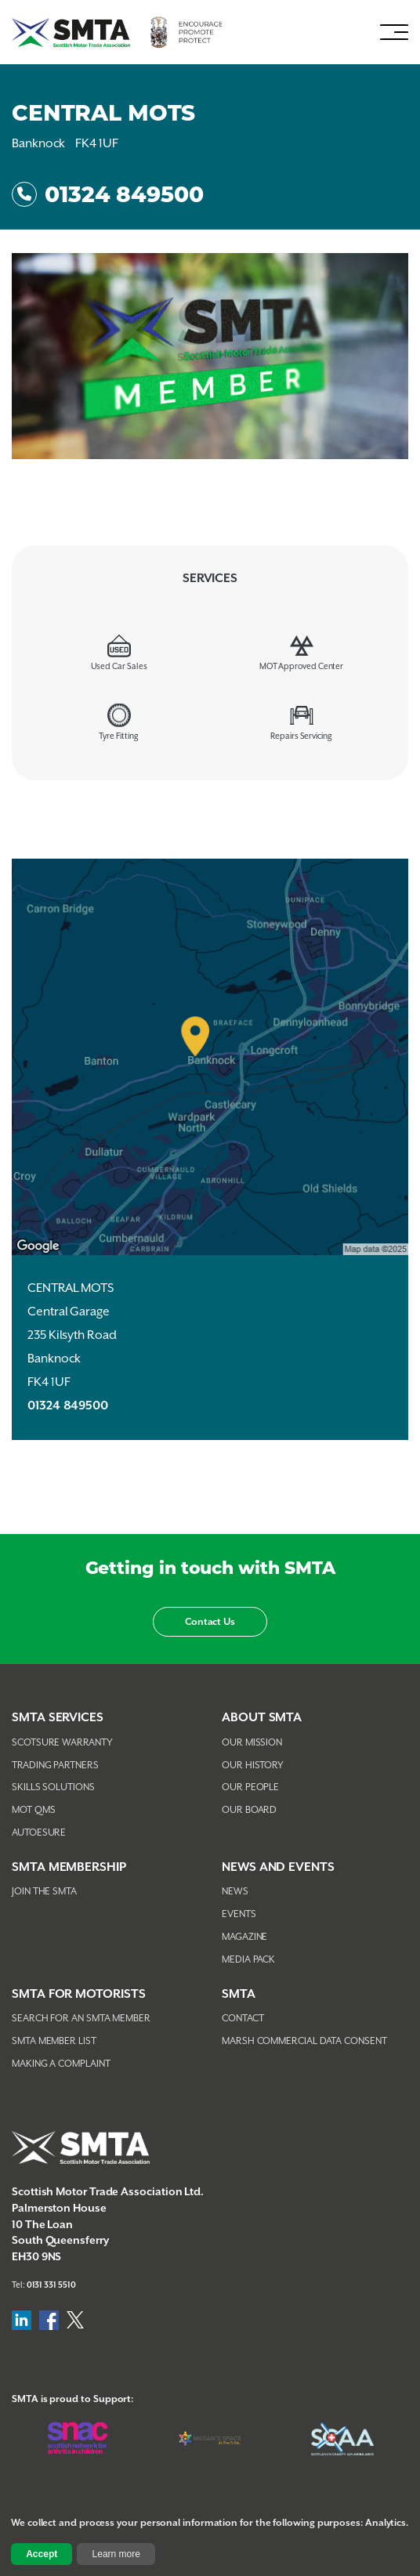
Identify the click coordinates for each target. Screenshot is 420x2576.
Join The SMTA (44, 1892)
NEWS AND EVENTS (278, 1867)
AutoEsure (39, 1833)
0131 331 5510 (51, 2285)
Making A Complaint (61, 2064)
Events (239, 1914)
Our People (250, 1787)
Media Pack (248, 1960)
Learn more (116, 2554)
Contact (242, 2018)
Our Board (249, 1810)
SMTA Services (57, 1717)
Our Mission (252, 1743)
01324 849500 (108, 194)
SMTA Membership (69, 1867)
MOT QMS (33, 1810)
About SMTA (262, 1717)
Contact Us (210, 1622)
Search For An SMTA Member (81, 2018)
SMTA (238, 1994)
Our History (253, 1765)
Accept (41, 2554)
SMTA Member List (54, 2041)
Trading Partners (55, 1765)
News (235, 1892)
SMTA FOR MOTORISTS (79, 1994)
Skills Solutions (53, 1787)
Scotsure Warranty (62, 1743)
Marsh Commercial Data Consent (304, 2041)
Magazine (244, 1937)
